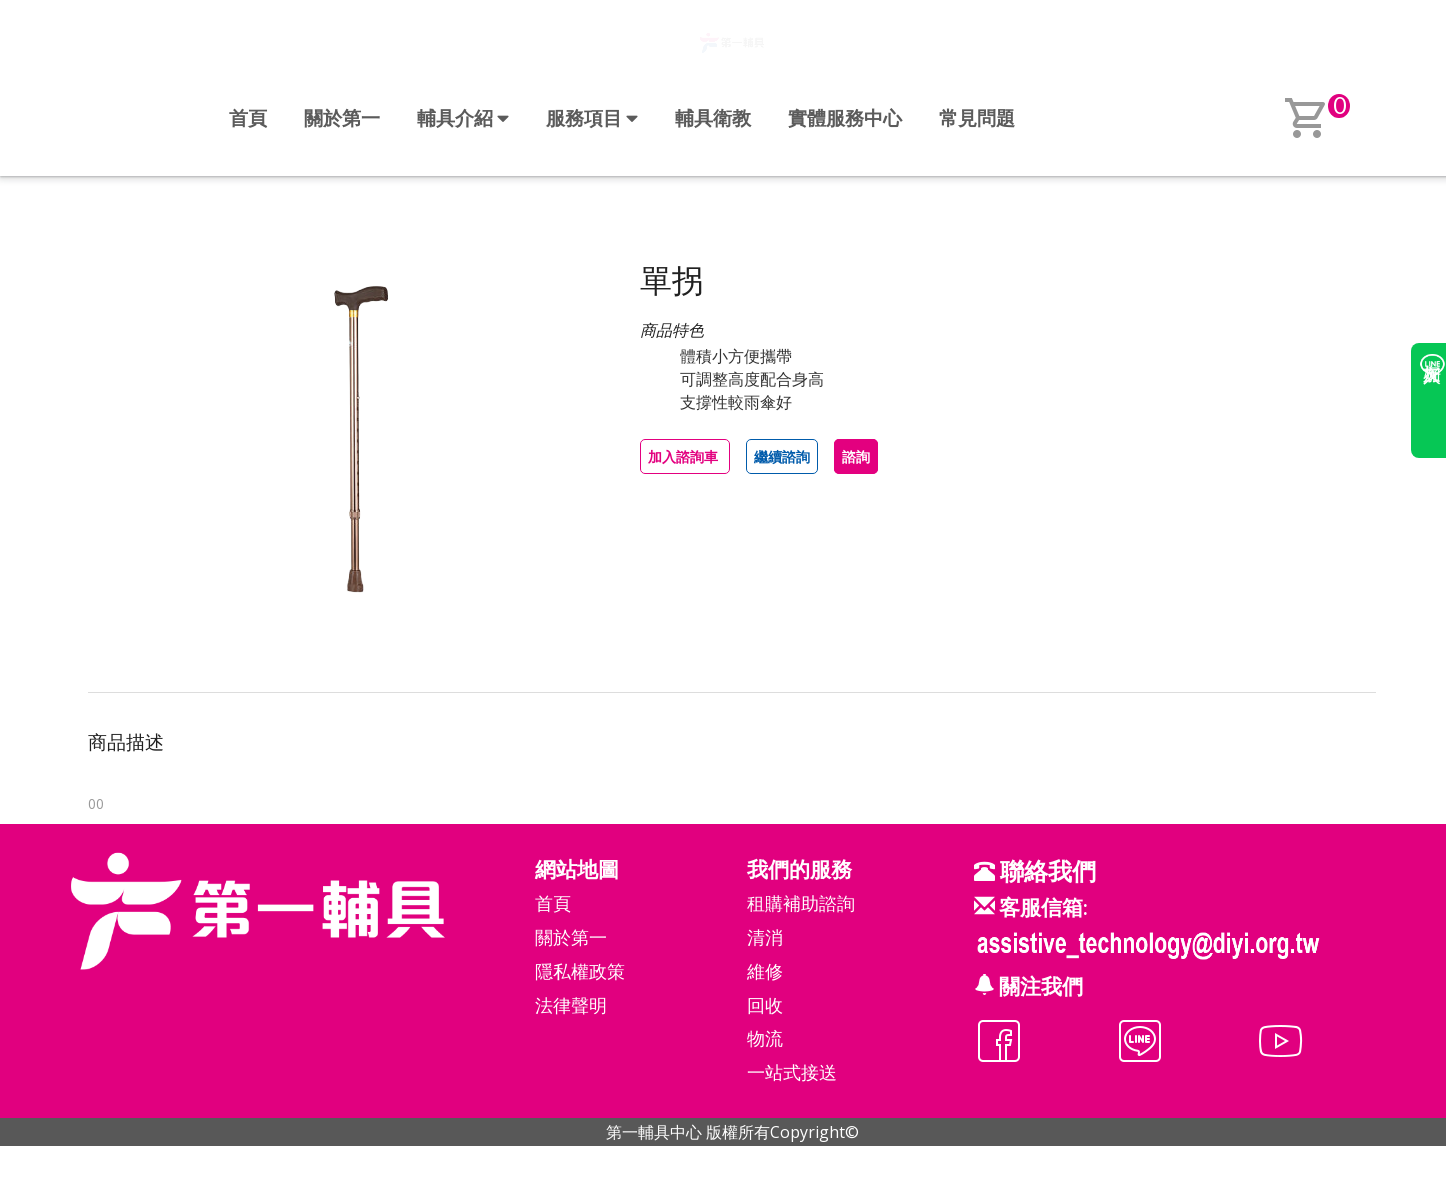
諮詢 (856, 456)
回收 (765, 1005)
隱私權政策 (580, 971)
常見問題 (977, 117)
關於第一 (342, 117)
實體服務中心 (845, 117)
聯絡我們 (1045, 870)
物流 (765, 1038)
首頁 (248, 117)
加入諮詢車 (685, 456)
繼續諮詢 (782, 456)
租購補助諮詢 (801, 903)
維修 (765, 971)
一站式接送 (792, 1072)
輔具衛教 (713, 117)
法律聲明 (571, 1005)
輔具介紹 (463, 117)
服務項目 (592, 117)
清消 (765, 937)
